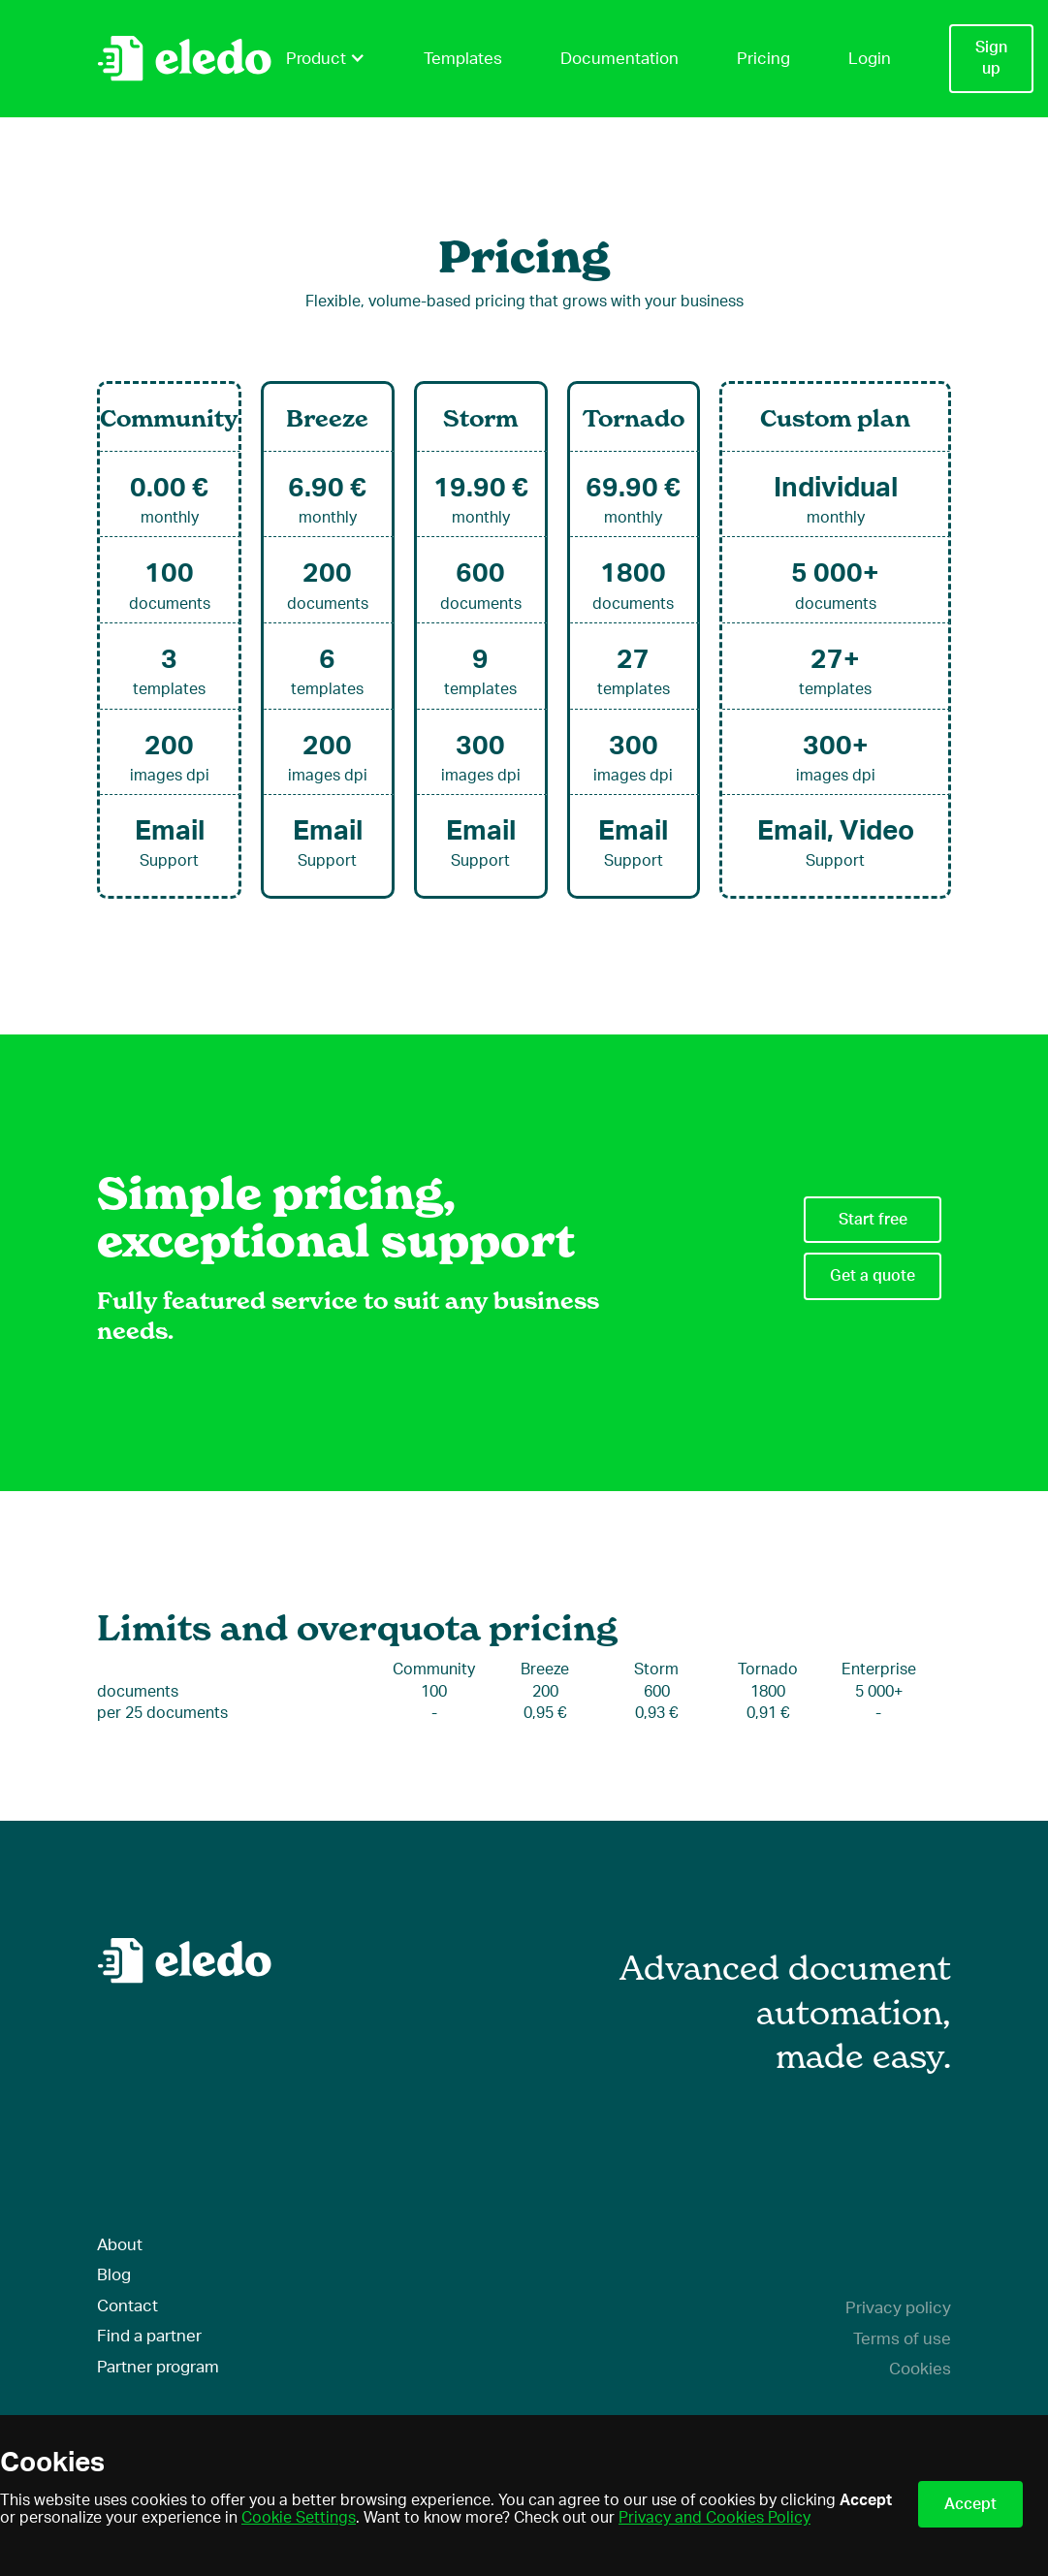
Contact (127, 2306)
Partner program (158, 2367)
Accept (970, 2504)
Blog (114, 2275)
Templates (463, 58)
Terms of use (902, 2339)
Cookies (920, 2369)
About (120, 2245)
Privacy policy (898, 2308)
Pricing (763, 58)
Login (869, 58)
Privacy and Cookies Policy (714, 2518)
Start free (873, 1219)
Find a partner (149, 2336)
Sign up (991, 58)
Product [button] (325, 58)
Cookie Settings (298, 2518)
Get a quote (872, 1276)
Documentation (619, 58)
